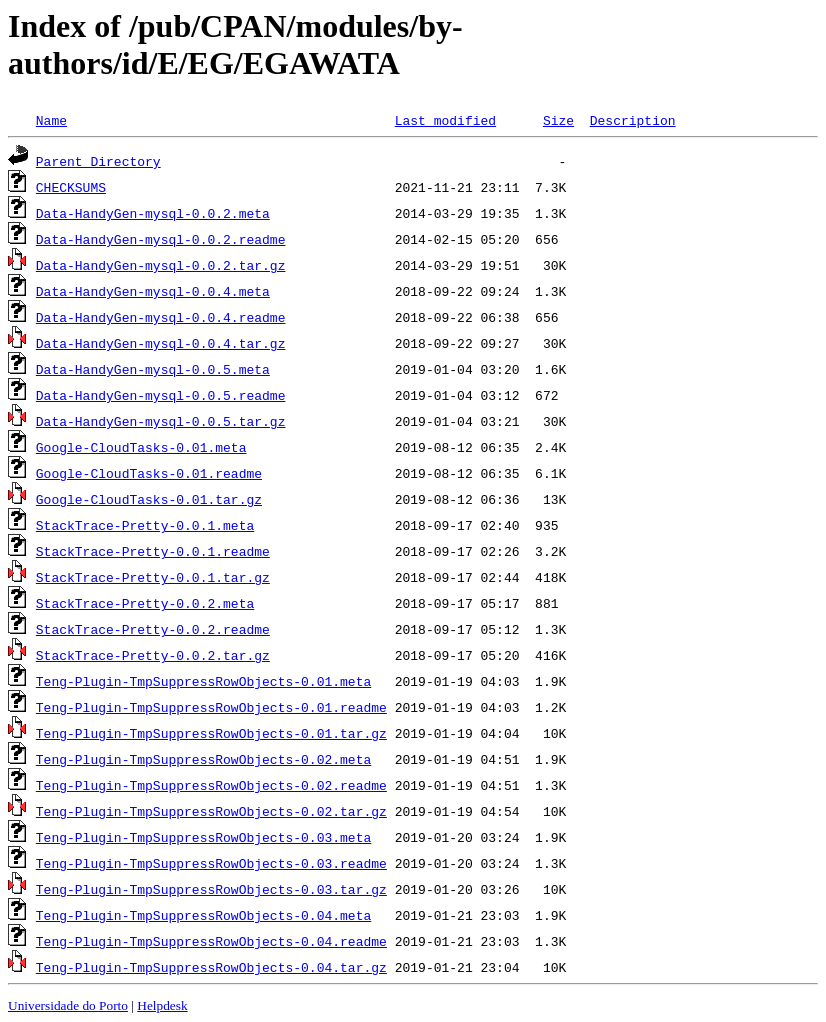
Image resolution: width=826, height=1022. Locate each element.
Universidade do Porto (68, 1005)
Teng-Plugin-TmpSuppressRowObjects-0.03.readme (211, 863)
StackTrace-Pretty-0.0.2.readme (153, 629)
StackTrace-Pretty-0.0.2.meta (145, 603)
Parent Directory (98, 161)
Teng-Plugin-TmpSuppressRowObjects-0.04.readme (211, 941)
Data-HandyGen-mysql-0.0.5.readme (161, 395)
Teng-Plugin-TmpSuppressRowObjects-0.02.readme (211, 785)
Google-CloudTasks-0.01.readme (149, 473)
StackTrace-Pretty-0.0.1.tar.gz (153, 577)
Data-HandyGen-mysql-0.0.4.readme (161, 317)
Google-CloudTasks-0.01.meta (141, 447)
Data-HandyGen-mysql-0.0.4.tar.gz (161, 343)
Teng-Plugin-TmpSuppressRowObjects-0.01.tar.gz (211, 733)
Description (633, 120)
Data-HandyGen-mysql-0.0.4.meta (153, 291)
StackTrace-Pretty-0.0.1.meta (145, 525)
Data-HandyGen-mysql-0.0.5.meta (153, 369)
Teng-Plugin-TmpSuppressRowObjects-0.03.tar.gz (211, 889)
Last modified (445, 120)
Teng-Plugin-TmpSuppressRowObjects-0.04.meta (203, 915)
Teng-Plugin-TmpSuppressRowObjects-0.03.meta (203, 837)
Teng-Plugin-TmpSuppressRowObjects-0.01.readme (211, 707)
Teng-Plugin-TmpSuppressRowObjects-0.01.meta (203, 681)
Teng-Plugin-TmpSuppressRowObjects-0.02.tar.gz (211, 811)
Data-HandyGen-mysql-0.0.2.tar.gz (161, 265)
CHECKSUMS (71, 187)
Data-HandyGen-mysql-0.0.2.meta (153, 213)
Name (51, 120)
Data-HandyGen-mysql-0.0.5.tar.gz (161, 421)
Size (558, 120)
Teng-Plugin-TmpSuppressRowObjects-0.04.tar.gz (211, 967)
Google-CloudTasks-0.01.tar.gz (149, 499)
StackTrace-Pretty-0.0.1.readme (153, 551)
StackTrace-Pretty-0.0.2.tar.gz (153, 655)
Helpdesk (162, 1005)
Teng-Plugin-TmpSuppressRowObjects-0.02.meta (203, 759)
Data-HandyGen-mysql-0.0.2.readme (161, 239)
